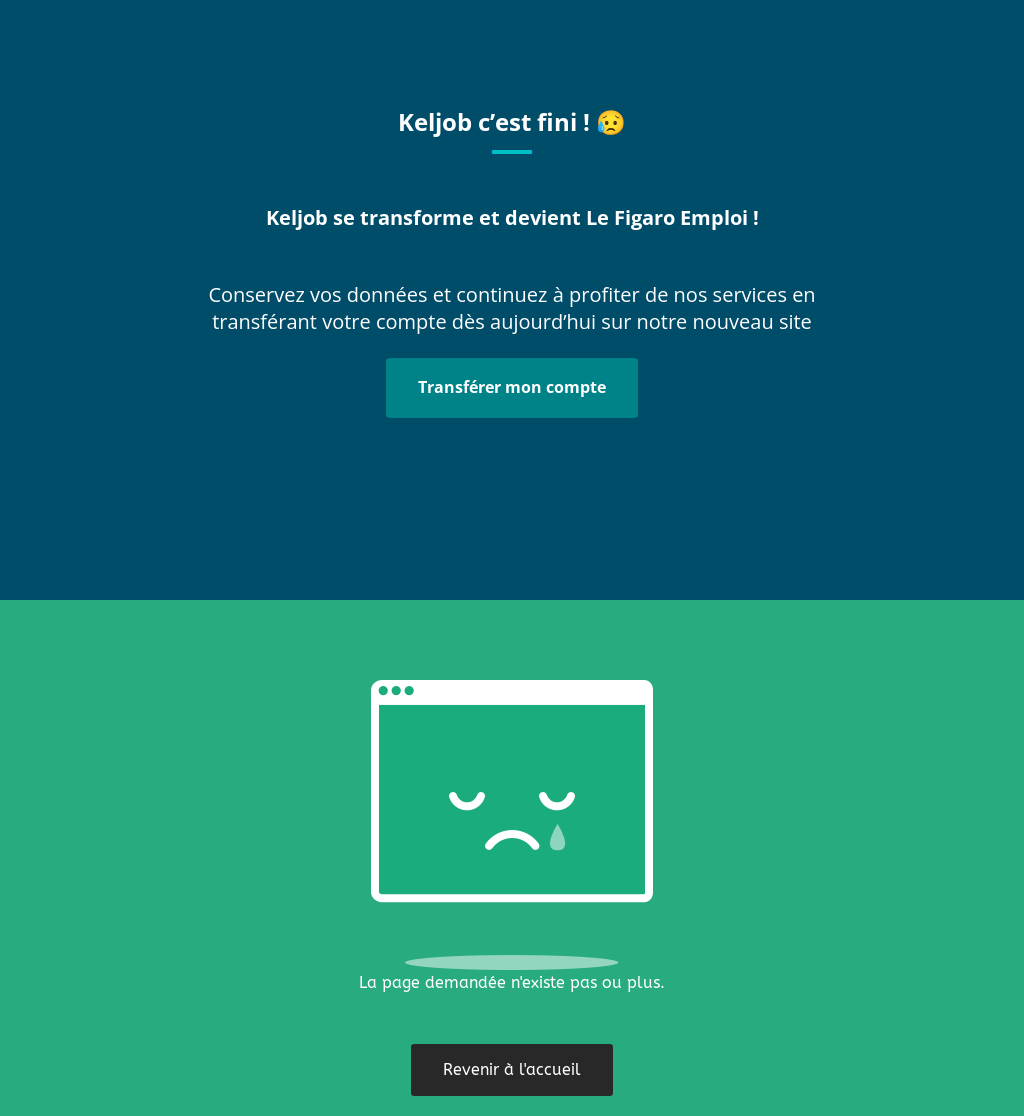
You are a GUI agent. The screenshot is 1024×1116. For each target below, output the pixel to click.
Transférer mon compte (512, 387)
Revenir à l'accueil (512, 1069)
